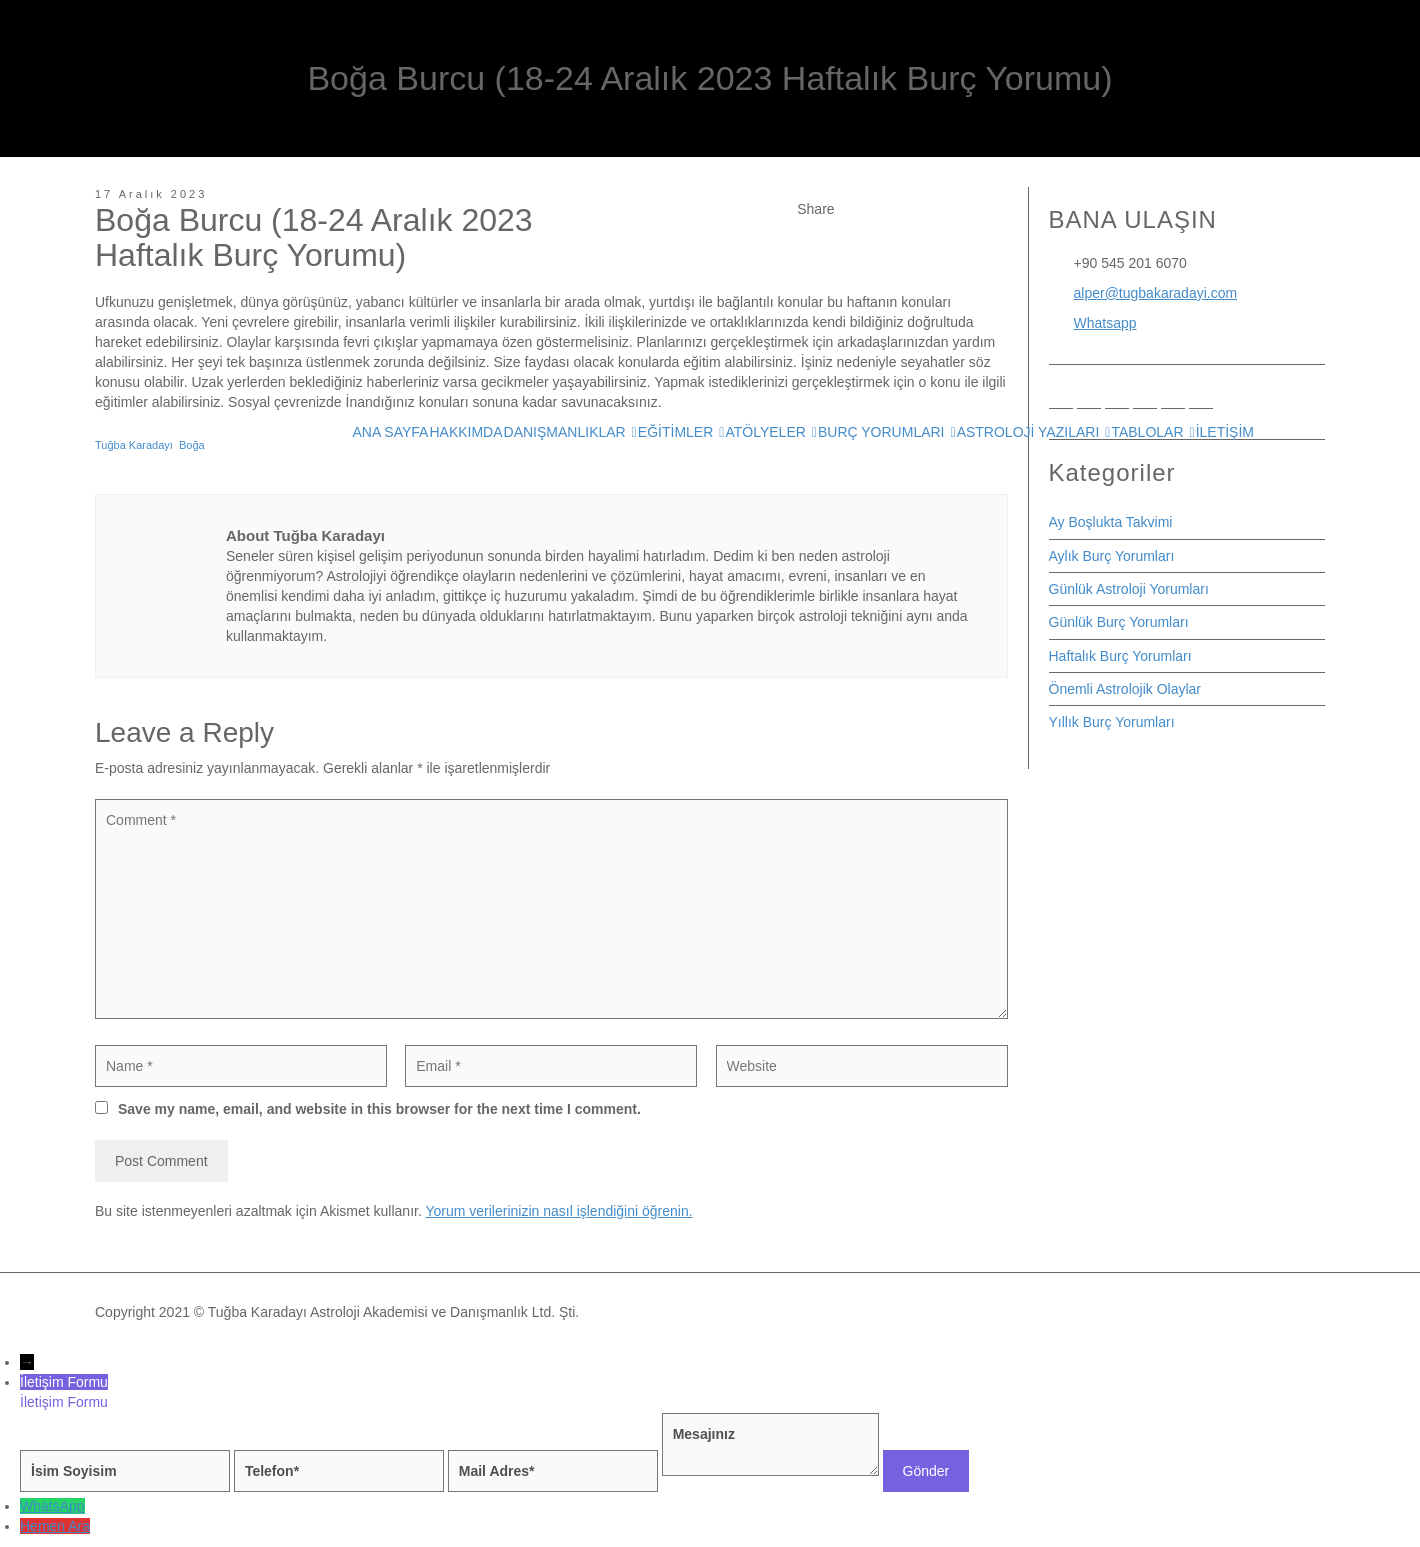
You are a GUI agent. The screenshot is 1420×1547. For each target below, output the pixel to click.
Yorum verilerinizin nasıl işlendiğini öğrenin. (558, 1211)
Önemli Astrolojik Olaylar (1125, 689)
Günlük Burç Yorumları (1119, 622)
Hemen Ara (55, 1526)
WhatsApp (52, 1506)
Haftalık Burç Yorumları (1120, 656)
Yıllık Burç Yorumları (1112, 722)
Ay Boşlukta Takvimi (1111, 522)
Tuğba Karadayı (134, 445)
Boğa (192, 445)
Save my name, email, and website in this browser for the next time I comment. (379, 1109)
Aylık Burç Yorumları (1112, 556)
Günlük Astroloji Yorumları (1129, 589)
